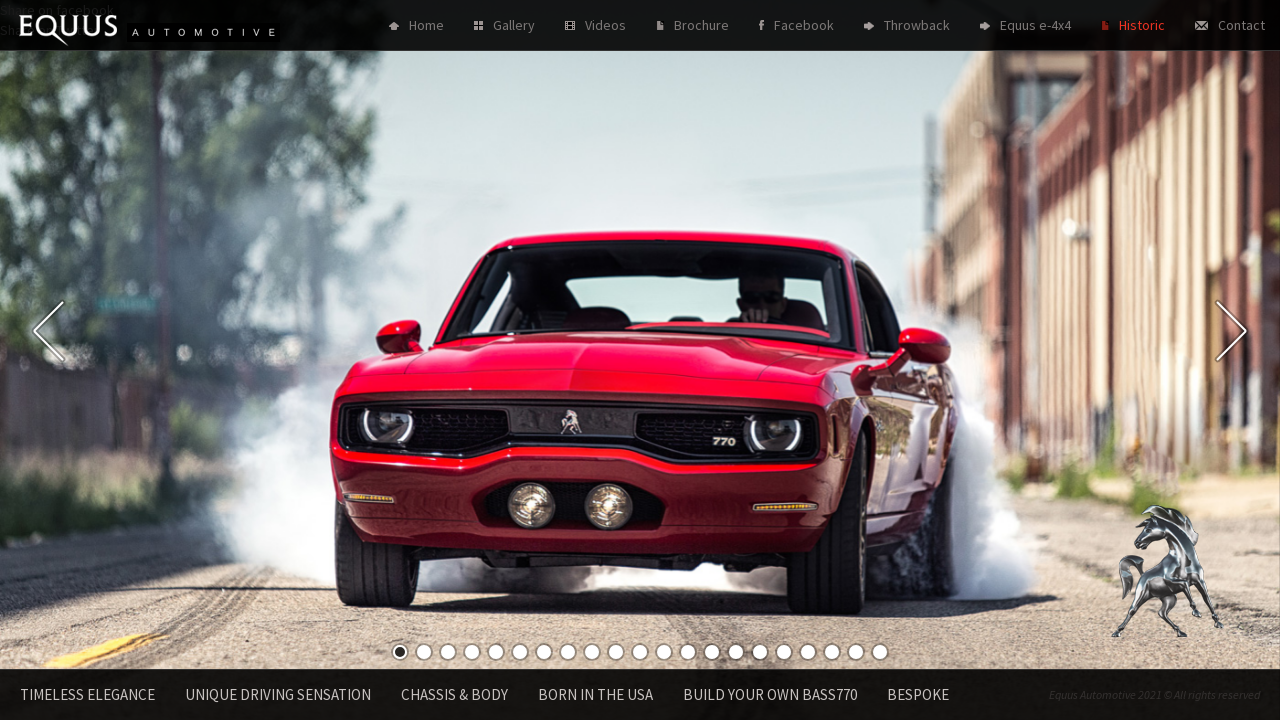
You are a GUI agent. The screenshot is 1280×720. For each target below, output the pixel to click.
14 (712, 652)
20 (856, 652)
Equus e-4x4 (1035, 25)
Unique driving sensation (278, 694)
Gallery (514, 25)
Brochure (701, 25)
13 (688, 652)
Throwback (917, 25)
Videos (605, 25)
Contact (1241, 25)
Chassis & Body (454, 694)
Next (1231, 331)
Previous (48, 331)
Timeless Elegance (87, 694)
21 (880, 652)
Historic (1142, 25)
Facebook (804, 25)
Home (426, 25)
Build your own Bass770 (770, 694)
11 (640, 652)
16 (760, 652)
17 (784, 652)
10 (616, 652)
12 (664, 652)
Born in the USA (595, 694)
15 (736, 652)
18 (808, 652)
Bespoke (918, 694)
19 (832, 652)
